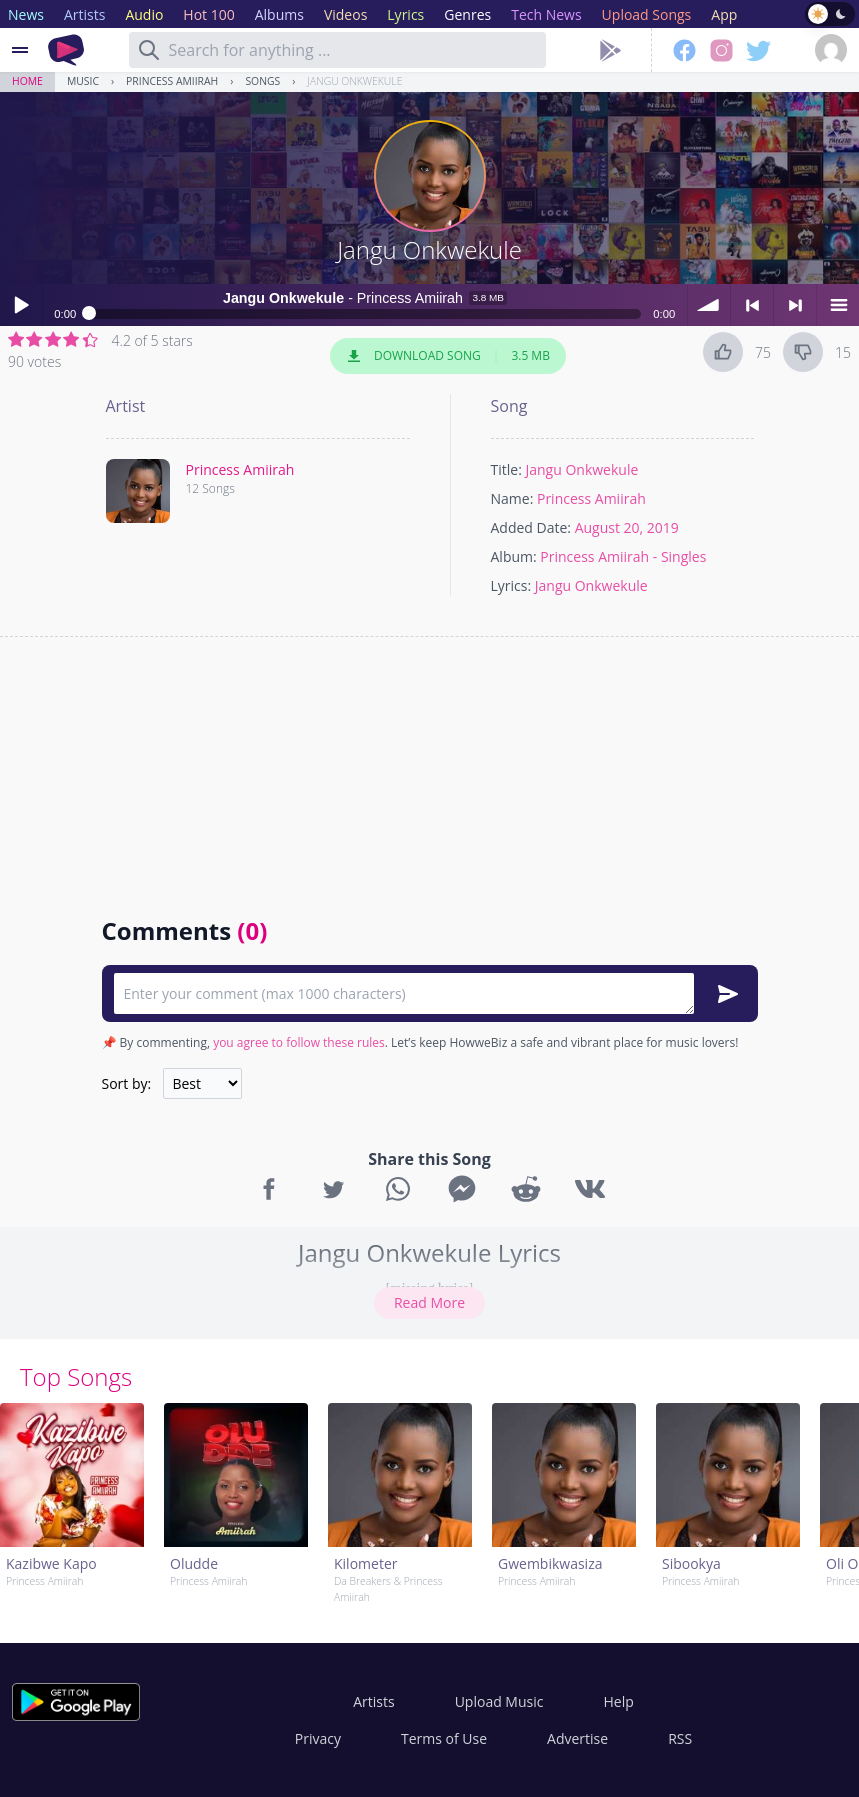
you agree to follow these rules (299, 1042)
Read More (429, 1302)
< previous (752, 305)
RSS (680, 1738)
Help (618, 1701)
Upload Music (499, 1701)
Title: (506, 469)
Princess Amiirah (172, 81)
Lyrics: (511, 585)
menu (838, 305)
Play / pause (21, 305)
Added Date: (531, 527)
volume (709, 305)
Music (83, 81)
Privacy (318, 1738)
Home (27, 81)
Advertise (577, 1738)
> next (795, 305)
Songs (262, 81)
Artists (373, 1701)
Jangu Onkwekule (354, 81)
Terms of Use (444, 1738)
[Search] (149, 50)
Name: (512, 498)
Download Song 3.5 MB (448, 356)
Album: (514, 556)
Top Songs (76, 1376)
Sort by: (127, 1083)
